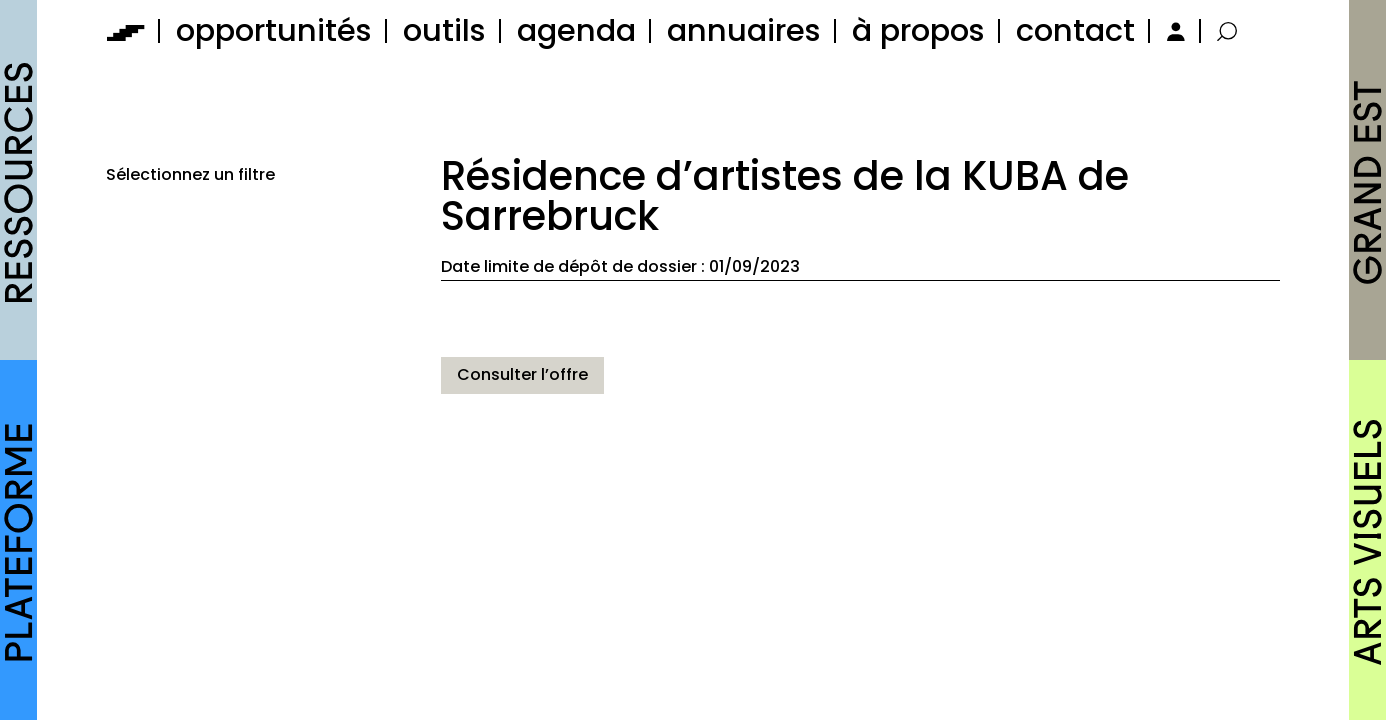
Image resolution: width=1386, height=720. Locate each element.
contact (1075, 30)
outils (444, 30)
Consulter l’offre (522, 374)
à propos (918, 30)
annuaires (744, 30)
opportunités (274, 30)
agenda (576, 30)
